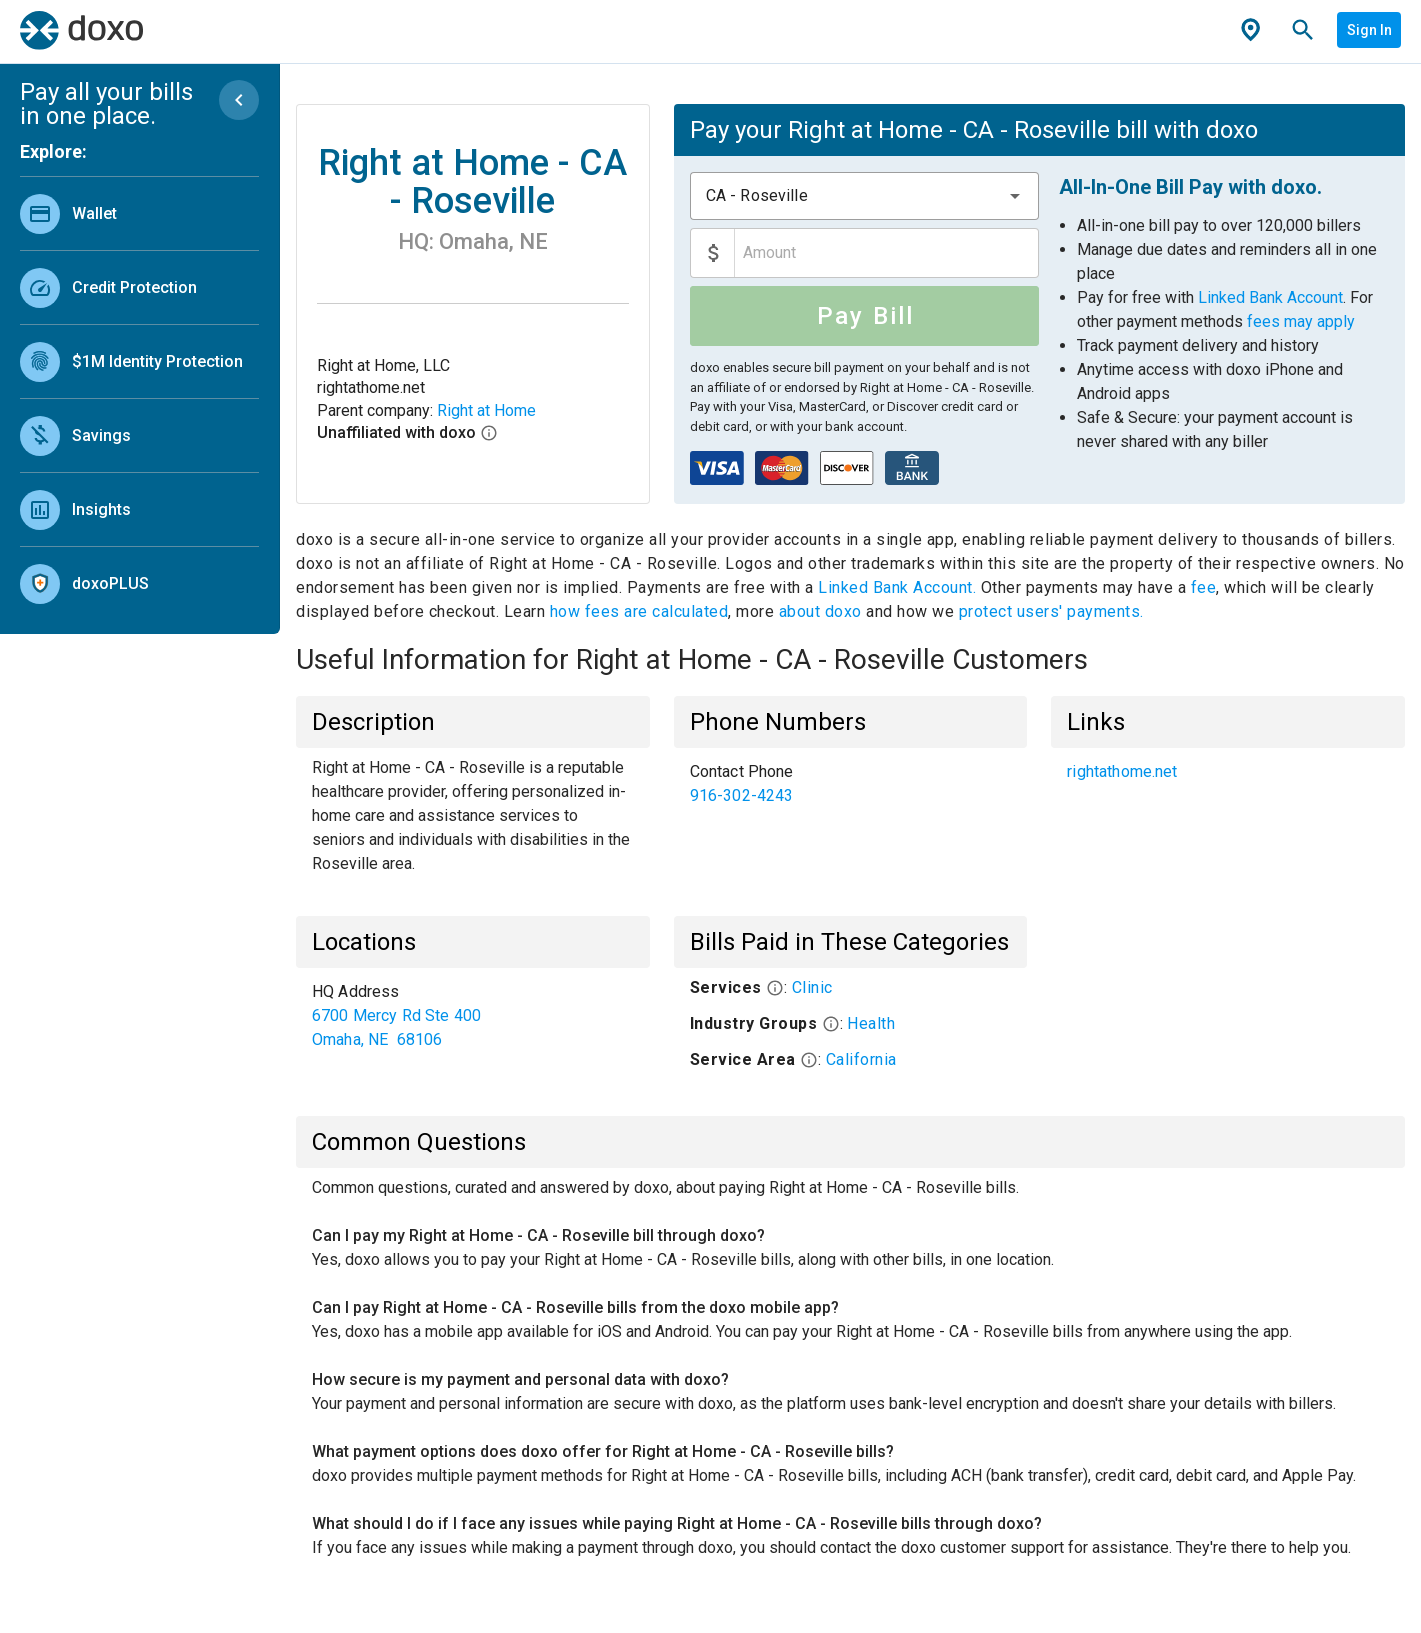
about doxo (820, 611)
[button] (1015, 196)
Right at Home (486, 410)
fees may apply (1301, 321)
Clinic (812, 987)
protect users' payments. (1051, 611)
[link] (139, 213)
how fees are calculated (639, 611)
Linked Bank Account (1270, 297)
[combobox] (865, 196)
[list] (139, 394)
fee (1204, 587)
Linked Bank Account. (899, 587)
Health (871, 1023)
